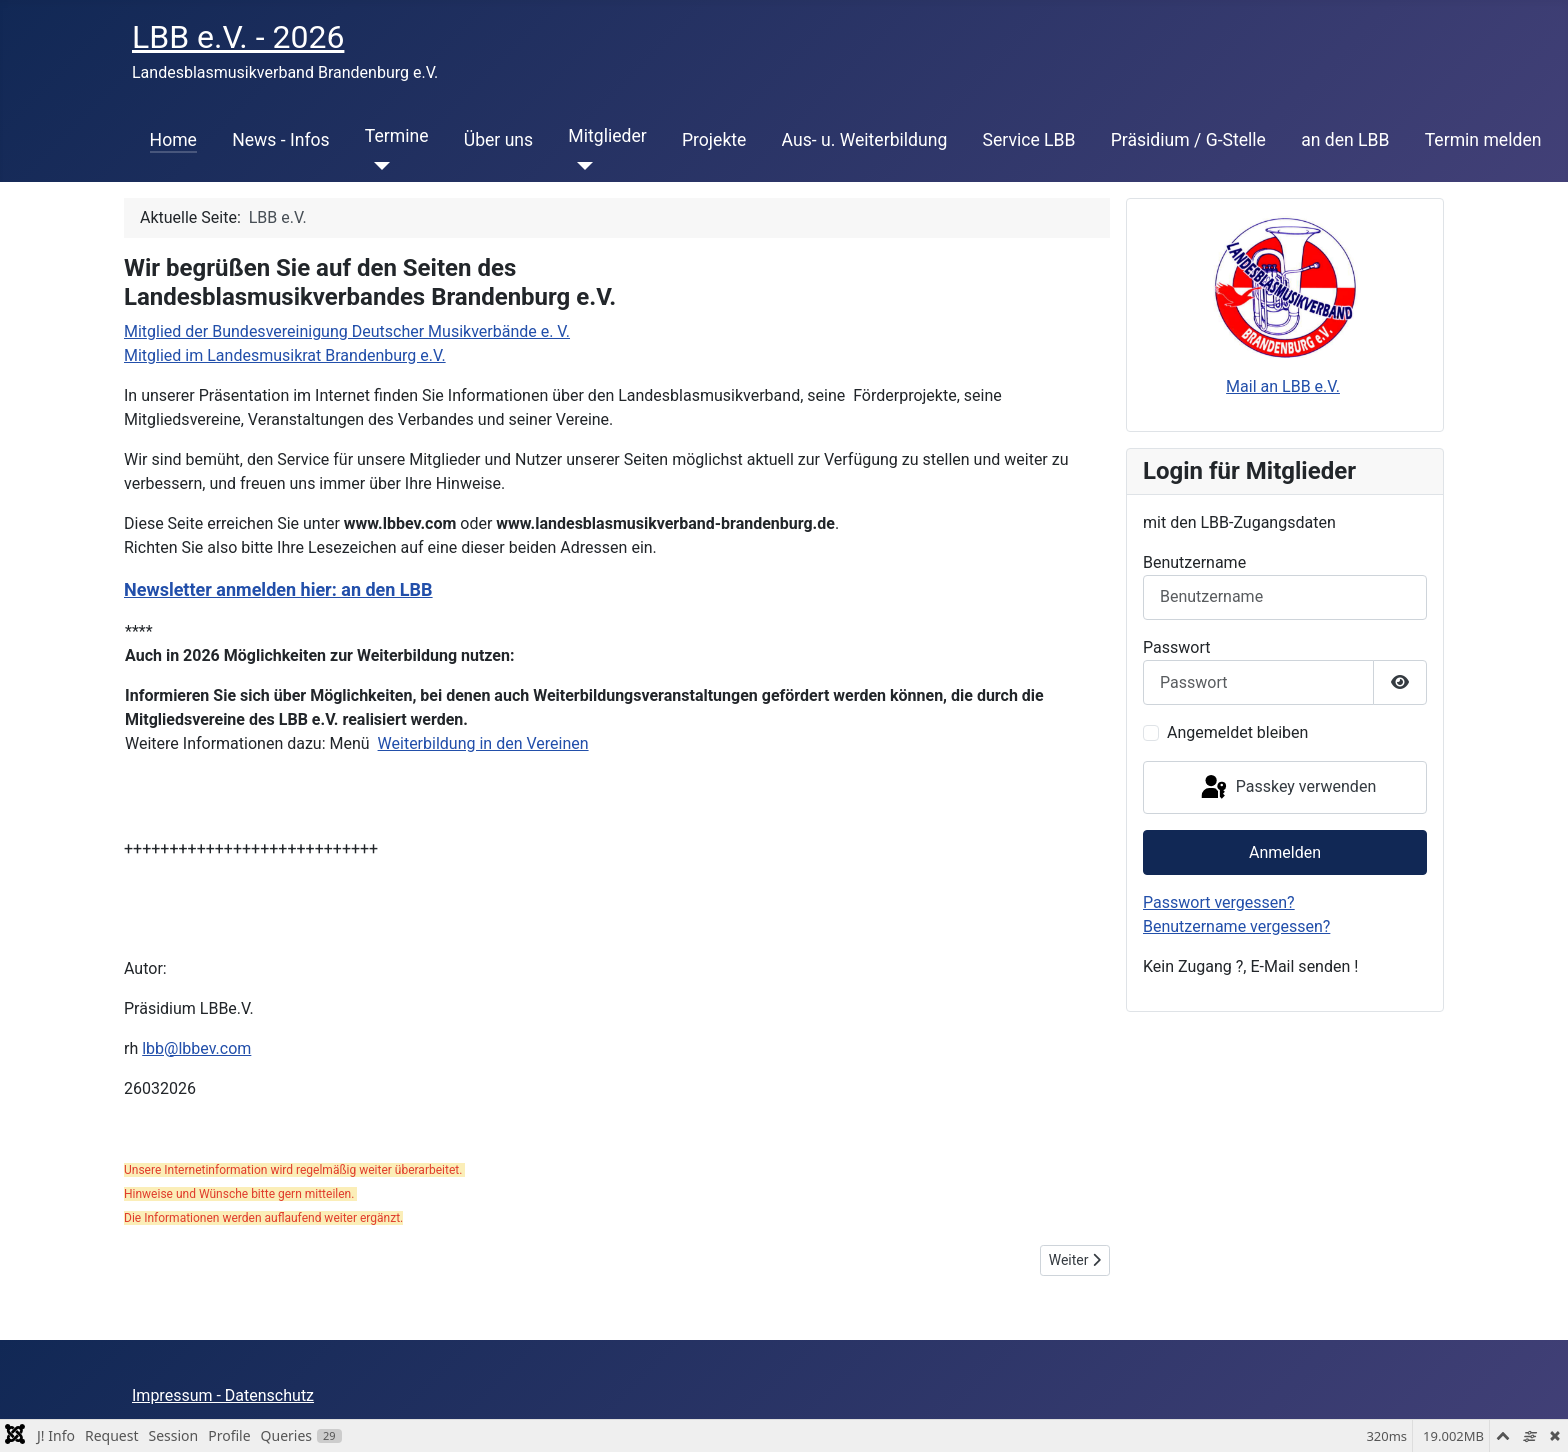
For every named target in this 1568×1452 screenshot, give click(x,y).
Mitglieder (607, 136)
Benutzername (1194, 562)
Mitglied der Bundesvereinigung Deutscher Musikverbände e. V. (347, 331)
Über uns (498, 140)
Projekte (714, 140)
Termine (397, 136)
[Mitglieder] (580, 166)
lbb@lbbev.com (196, 1048)
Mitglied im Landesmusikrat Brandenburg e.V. (285, 355)
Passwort (1176, 647)
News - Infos (281, 140)
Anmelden (1285, 852)
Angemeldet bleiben (1237, 732)
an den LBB (1345, 140)
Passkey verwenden (1287, 788)
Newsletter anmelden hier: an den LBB (278, 589)
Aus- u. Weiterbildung (865, 140)
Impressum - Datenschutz (223, 1395)
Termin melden (1483, 140)
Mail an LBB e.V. (1283, 386)
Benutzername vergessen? (1236, 926)
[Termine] (377, 166)
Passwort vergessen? (1219, 902)
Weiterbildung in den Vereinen (483, 743)
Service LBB (1029, 140)
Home (173, 140)
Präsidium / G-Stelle (1188, 140)
